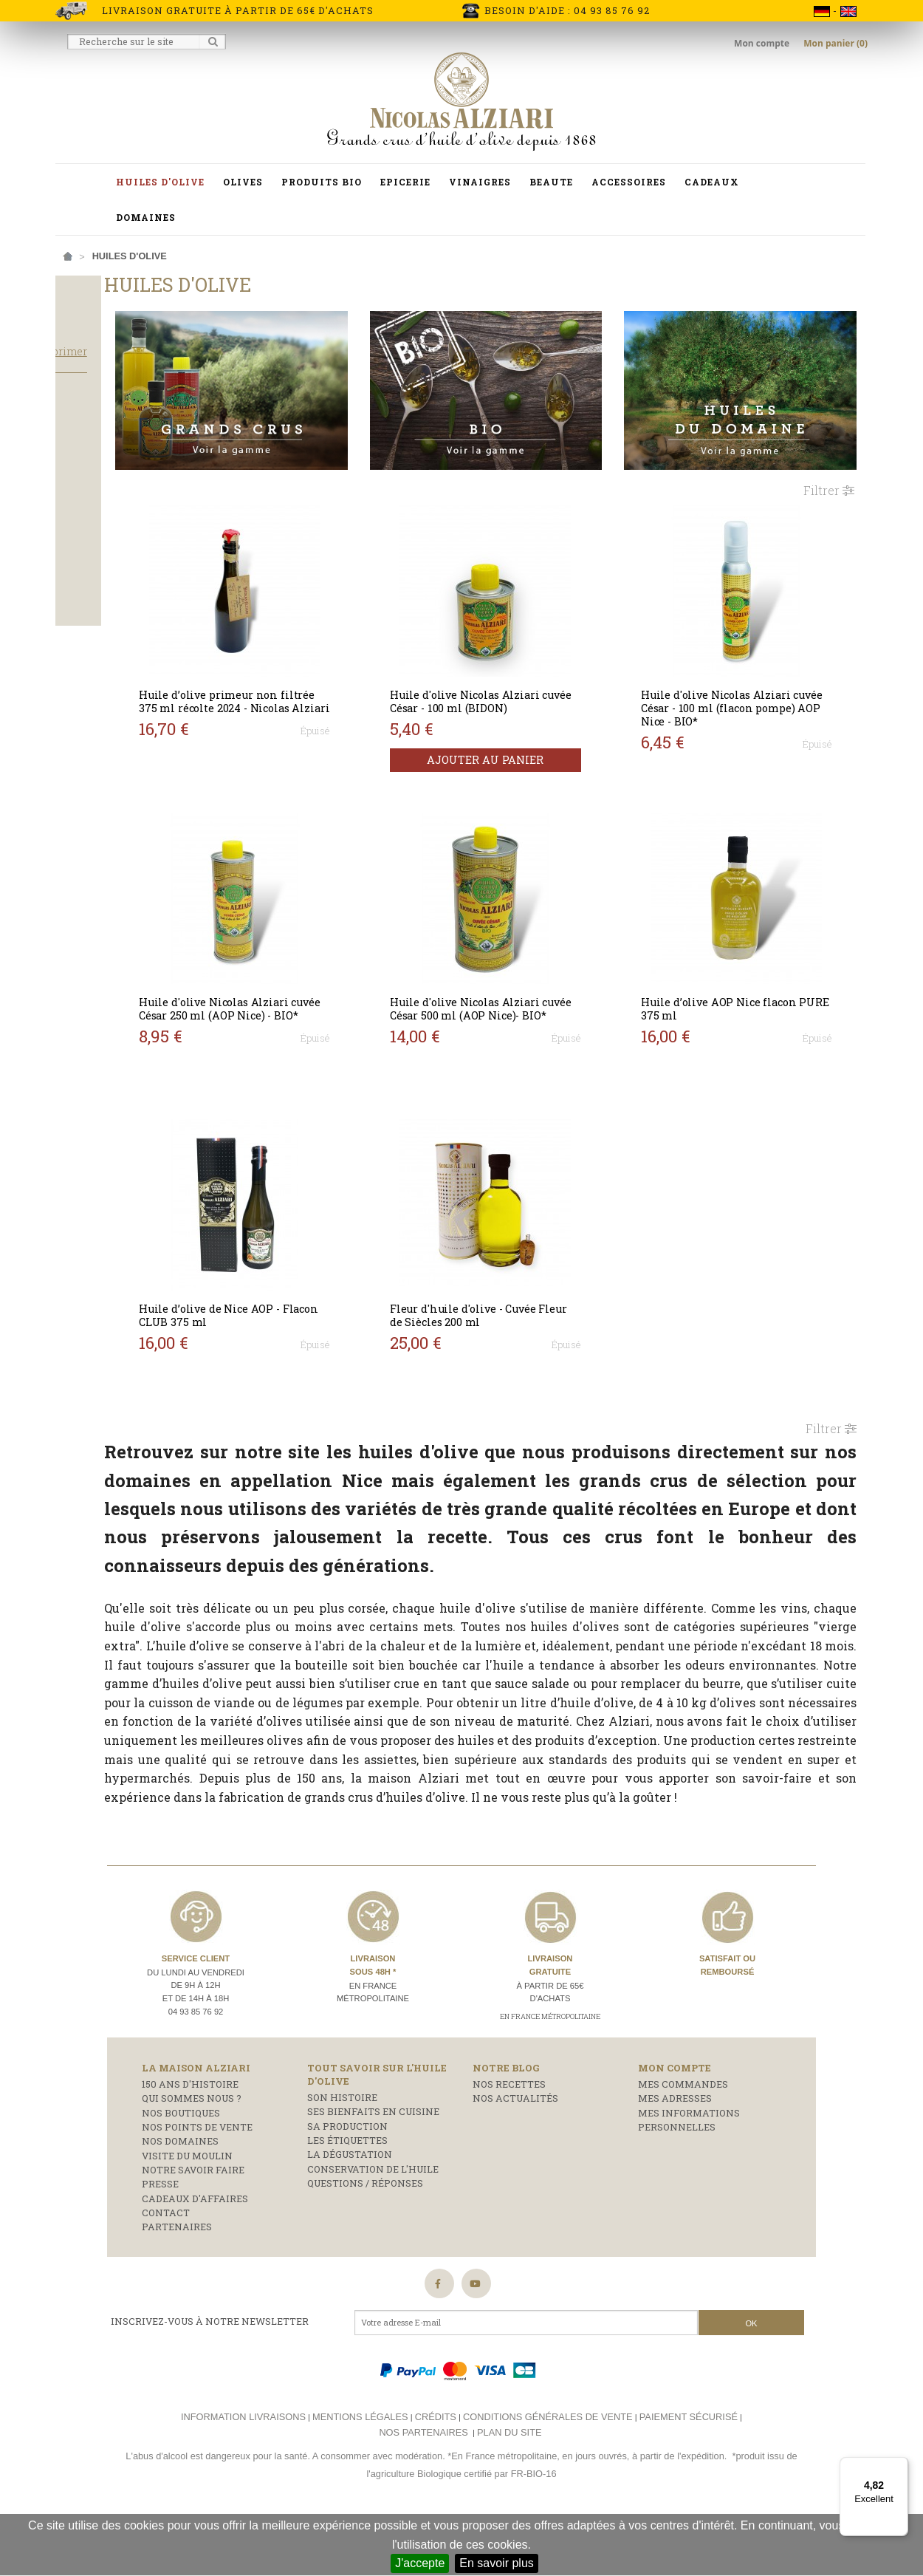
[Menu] (899, 2466)
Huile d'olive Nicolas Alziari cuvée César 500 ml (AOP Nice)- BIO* (544, 986)
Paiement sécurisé (688, 2473)
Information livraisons (243, 2473)
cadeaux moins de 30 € (123, 473)
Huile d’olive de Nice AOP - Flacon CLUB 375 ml (330, 1286)
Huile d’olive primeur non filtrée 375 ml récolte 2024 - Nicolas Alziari (332, 679)
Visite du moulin (187, 2212)
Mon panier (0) (835, 43)
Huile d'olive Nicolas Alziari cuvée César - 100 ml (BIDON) (544, 672)
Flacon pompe (104, 601)
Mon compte (763, 43)
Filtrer (828, 461)
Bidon (81, 561)
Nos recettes (509, 2141)
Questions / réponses (365, 2240)
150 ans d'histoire (190, 2141)
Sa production (347, 2182)
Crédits (435, 2473)
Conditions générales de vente (548, 2473)
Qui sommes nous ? (191, 2155)
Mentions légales (360, 2473)
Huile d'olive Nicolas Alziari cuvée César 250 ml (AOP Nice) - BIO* (339, 986)
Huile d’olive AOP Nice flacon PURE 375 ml (756, 980)
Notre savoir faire (193, 2226)
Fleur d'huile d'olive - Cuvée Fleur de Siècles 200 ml (542, 1286)
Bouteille (92, 581)
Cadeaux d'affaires (195, 2255)
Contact (166, 2269)
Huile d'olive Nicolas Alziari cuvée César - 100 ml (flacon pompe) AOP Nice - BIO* (753, 679)
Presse (160, 2241)
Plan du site (509, 2488)
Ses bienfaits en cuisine (373, 2168)
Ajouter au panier (548, 732)
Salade (85, 517)
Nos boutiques (181, 2169)
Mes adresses (675, 2155)
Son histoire (342, 2154)
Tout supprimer (166, 379)
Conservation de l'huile (373, 2225)
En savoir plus (496, 2563)
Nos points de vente (197, 2184)
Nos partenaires (423, 2488)
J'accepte (420, 2563)
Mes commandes (683, 2141)
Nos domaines (180, 2198)
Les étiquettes (347, 2197)
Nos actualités (515, 2155)
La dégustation (349, 2211)
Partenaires (177, 2283)
